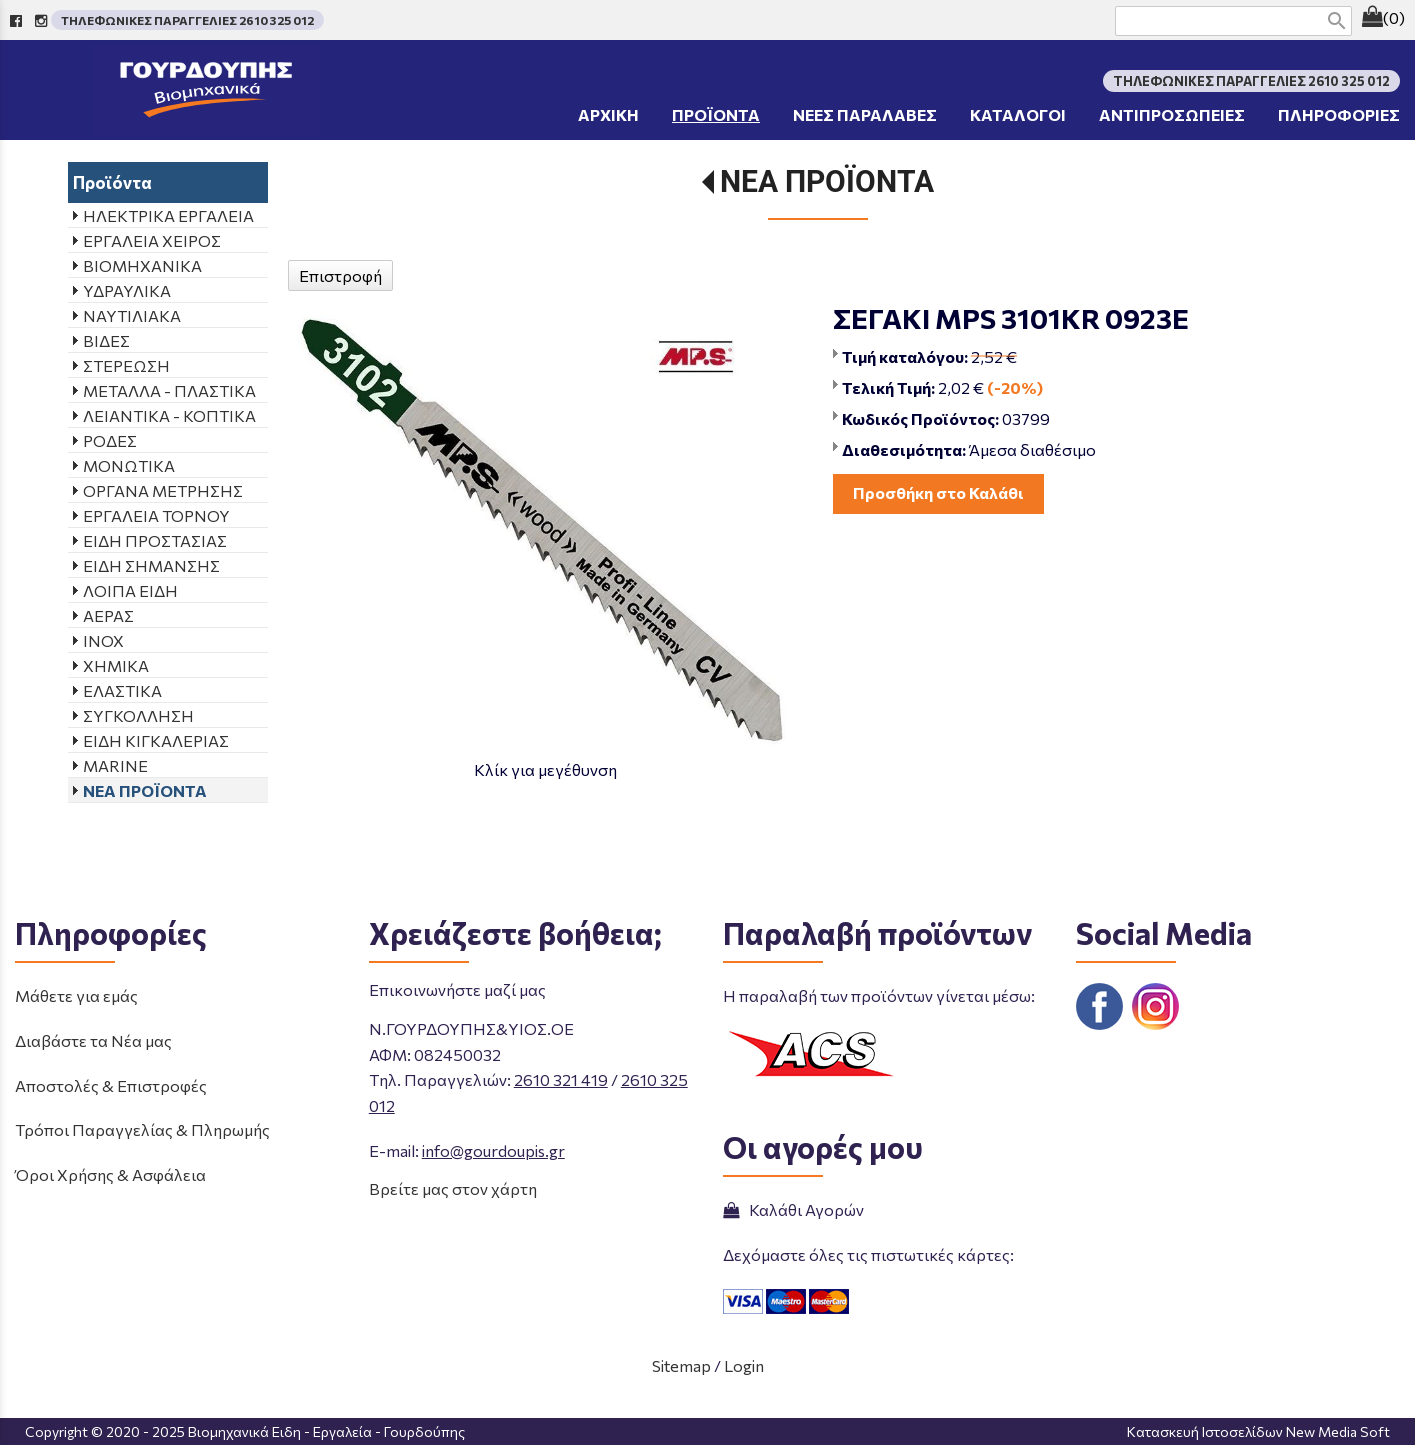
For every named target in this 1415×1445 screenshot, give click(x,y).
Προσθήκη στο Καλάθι (938, 492)
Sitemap (681, 1365)
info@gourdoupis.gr (493, 1150)
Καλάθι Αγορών (793, 1209)
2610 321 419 (561, 1079)
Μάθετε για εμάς (76, 995)
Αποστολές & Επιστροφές (111, 1085)
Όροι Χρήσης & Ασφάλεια (110, 1174)
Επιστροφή (340, 275)
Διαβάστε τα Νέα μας (93, 1040)
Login (744, 1365)
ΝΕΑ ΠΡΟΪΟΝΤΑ (827, 181)
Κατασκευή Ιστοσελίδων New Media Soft (1258, 1431)
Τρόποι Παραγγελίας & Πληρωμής (142, 1129)
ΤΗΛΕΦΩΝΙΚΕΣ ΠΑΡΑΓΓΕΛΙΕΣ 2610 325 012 (187, 20)
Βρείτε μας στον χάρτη (453, 1188)
